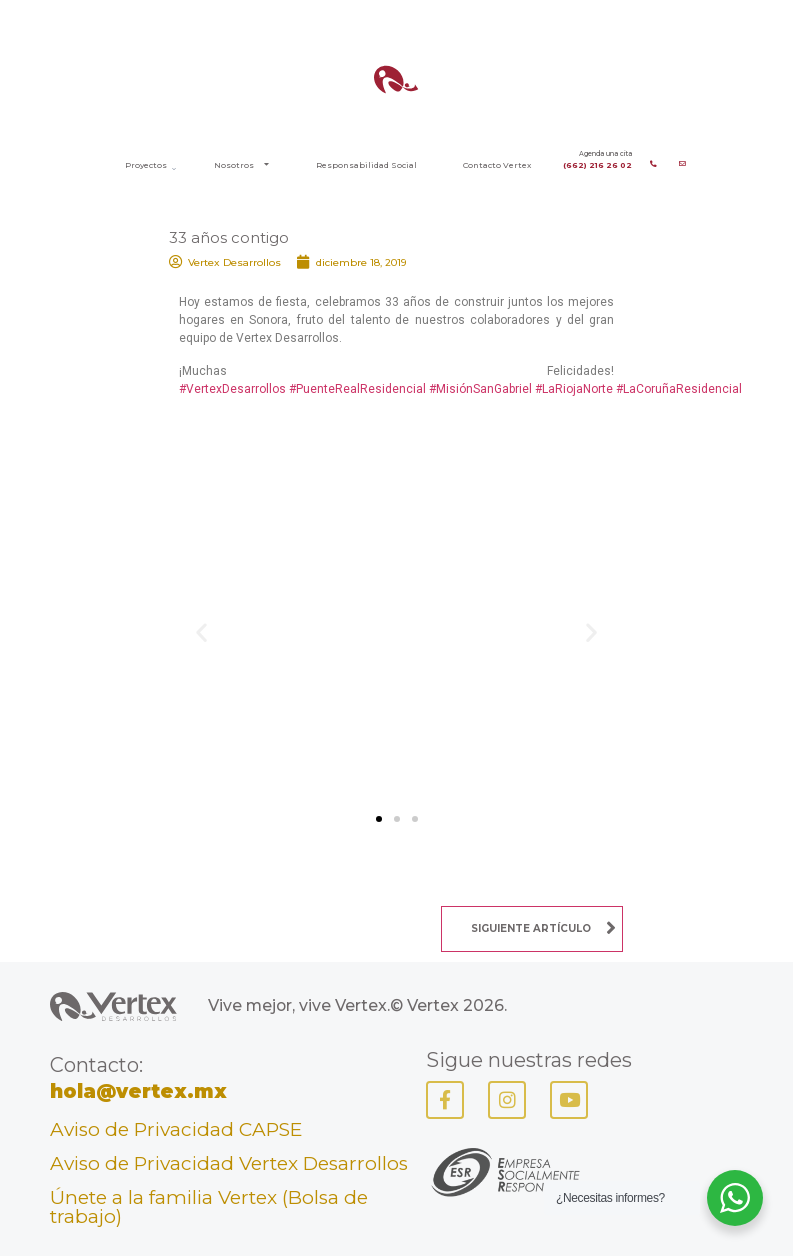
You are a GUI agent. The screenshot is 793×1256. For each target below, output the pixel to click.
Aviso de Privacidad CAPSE (176, 1129)
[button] (201, 632)
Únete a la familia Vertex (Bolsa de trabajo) (209, 1207)
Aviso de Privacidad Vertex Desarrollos (229, 1163)
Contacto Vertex (497, 165)
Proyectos (146, 165)
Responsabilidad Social (366, 165)
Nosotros (241, 165)
